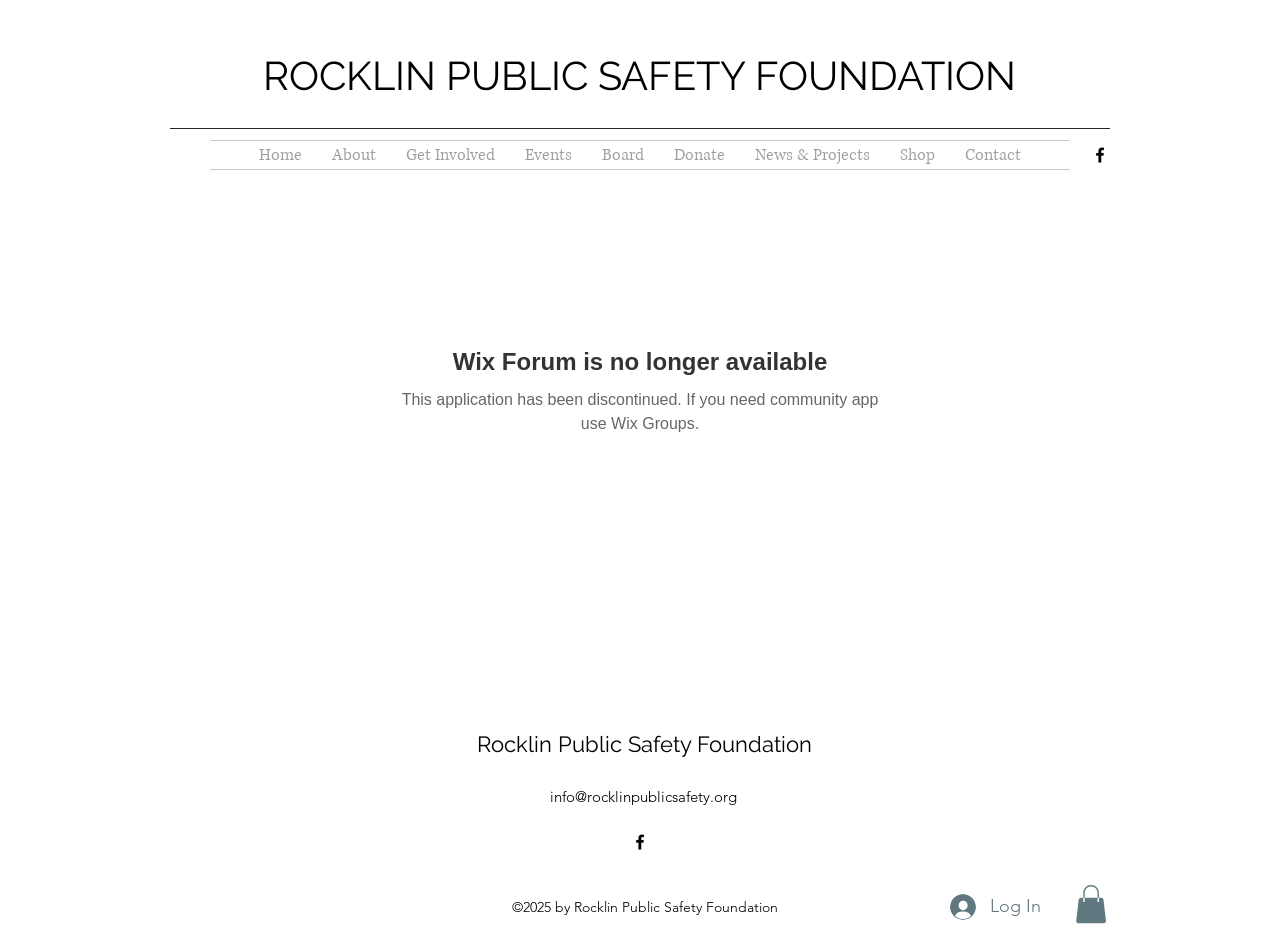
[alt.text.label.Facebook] (1100, 155)
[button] (1091, 904)
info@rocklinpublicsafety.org (643, 796)
